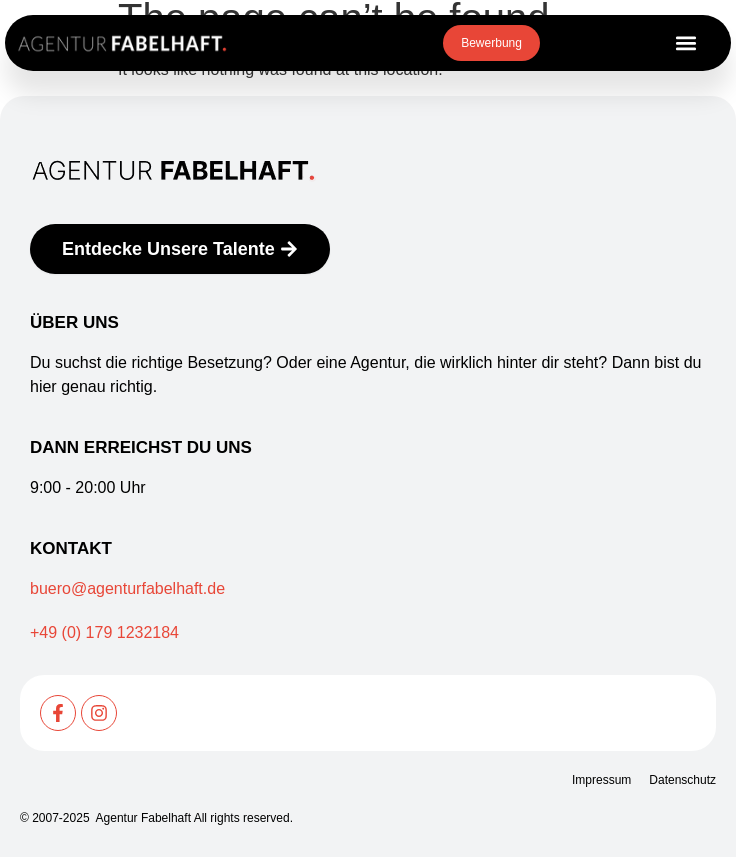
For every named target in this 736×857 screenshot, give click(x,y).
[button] (685, 43)
